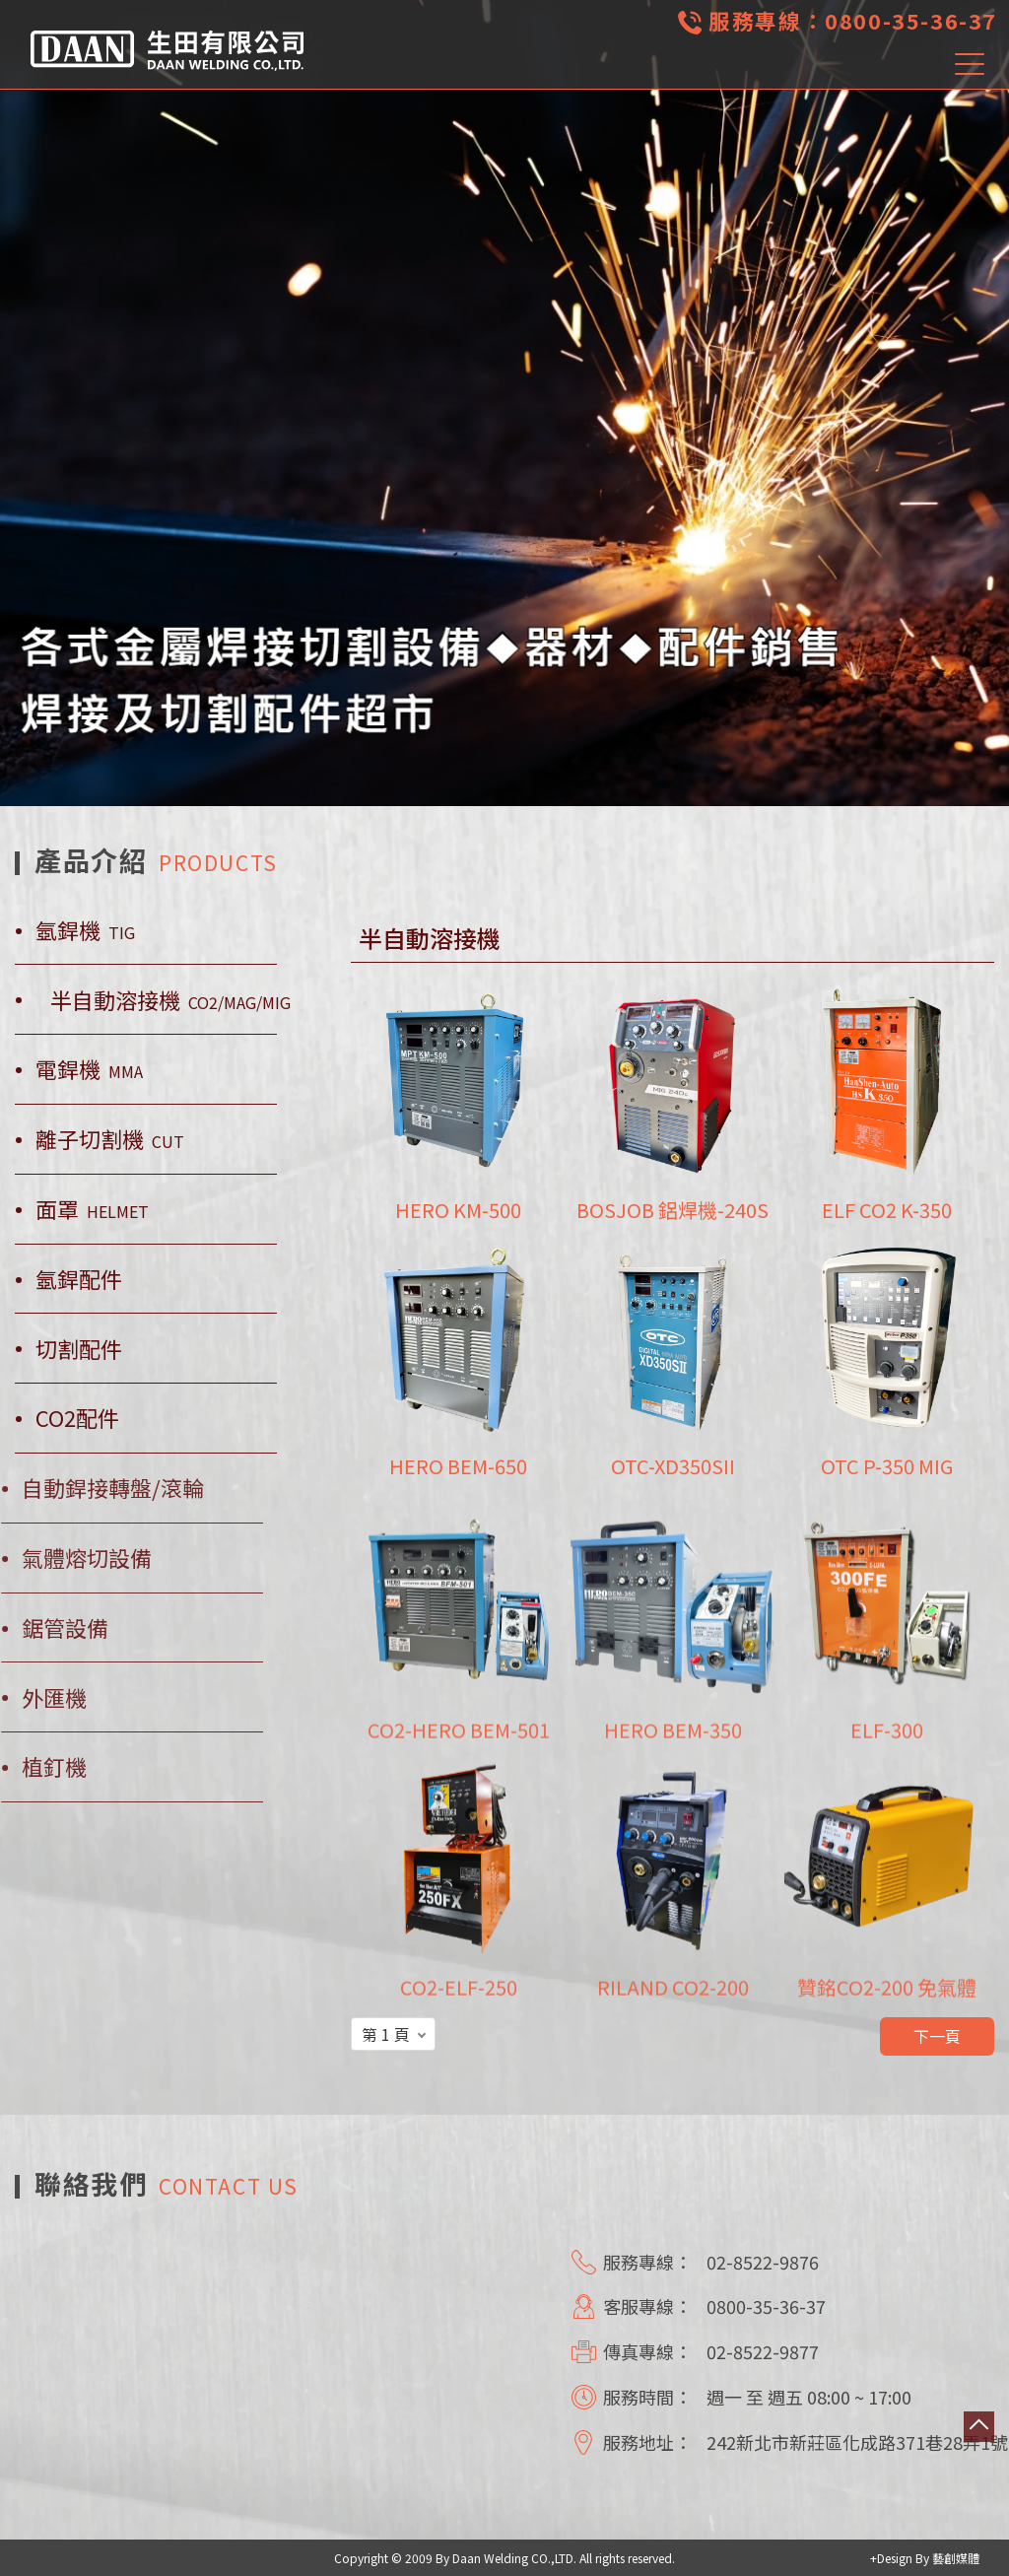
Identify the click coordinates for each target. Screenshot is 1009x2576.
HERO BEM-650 (458, 1467)
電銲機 (89, 1068)
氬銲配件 (78, 1278)
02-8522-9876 (762, 2261)
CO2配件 (77, 1417)
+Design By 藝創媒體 (924, 2557)
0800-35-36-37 (911, 20)
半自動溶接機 (170, 999)
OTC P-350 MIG (887, 1467)
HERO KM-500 (458, 1209)
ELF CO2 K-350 (887, 1209)
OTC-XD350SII (673, 1467)
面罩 (92, 1208)
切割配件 (78, 1348)
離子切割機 (109, 1138)
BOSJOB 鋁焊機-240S (672, 1209)
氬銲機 (85, 930)
